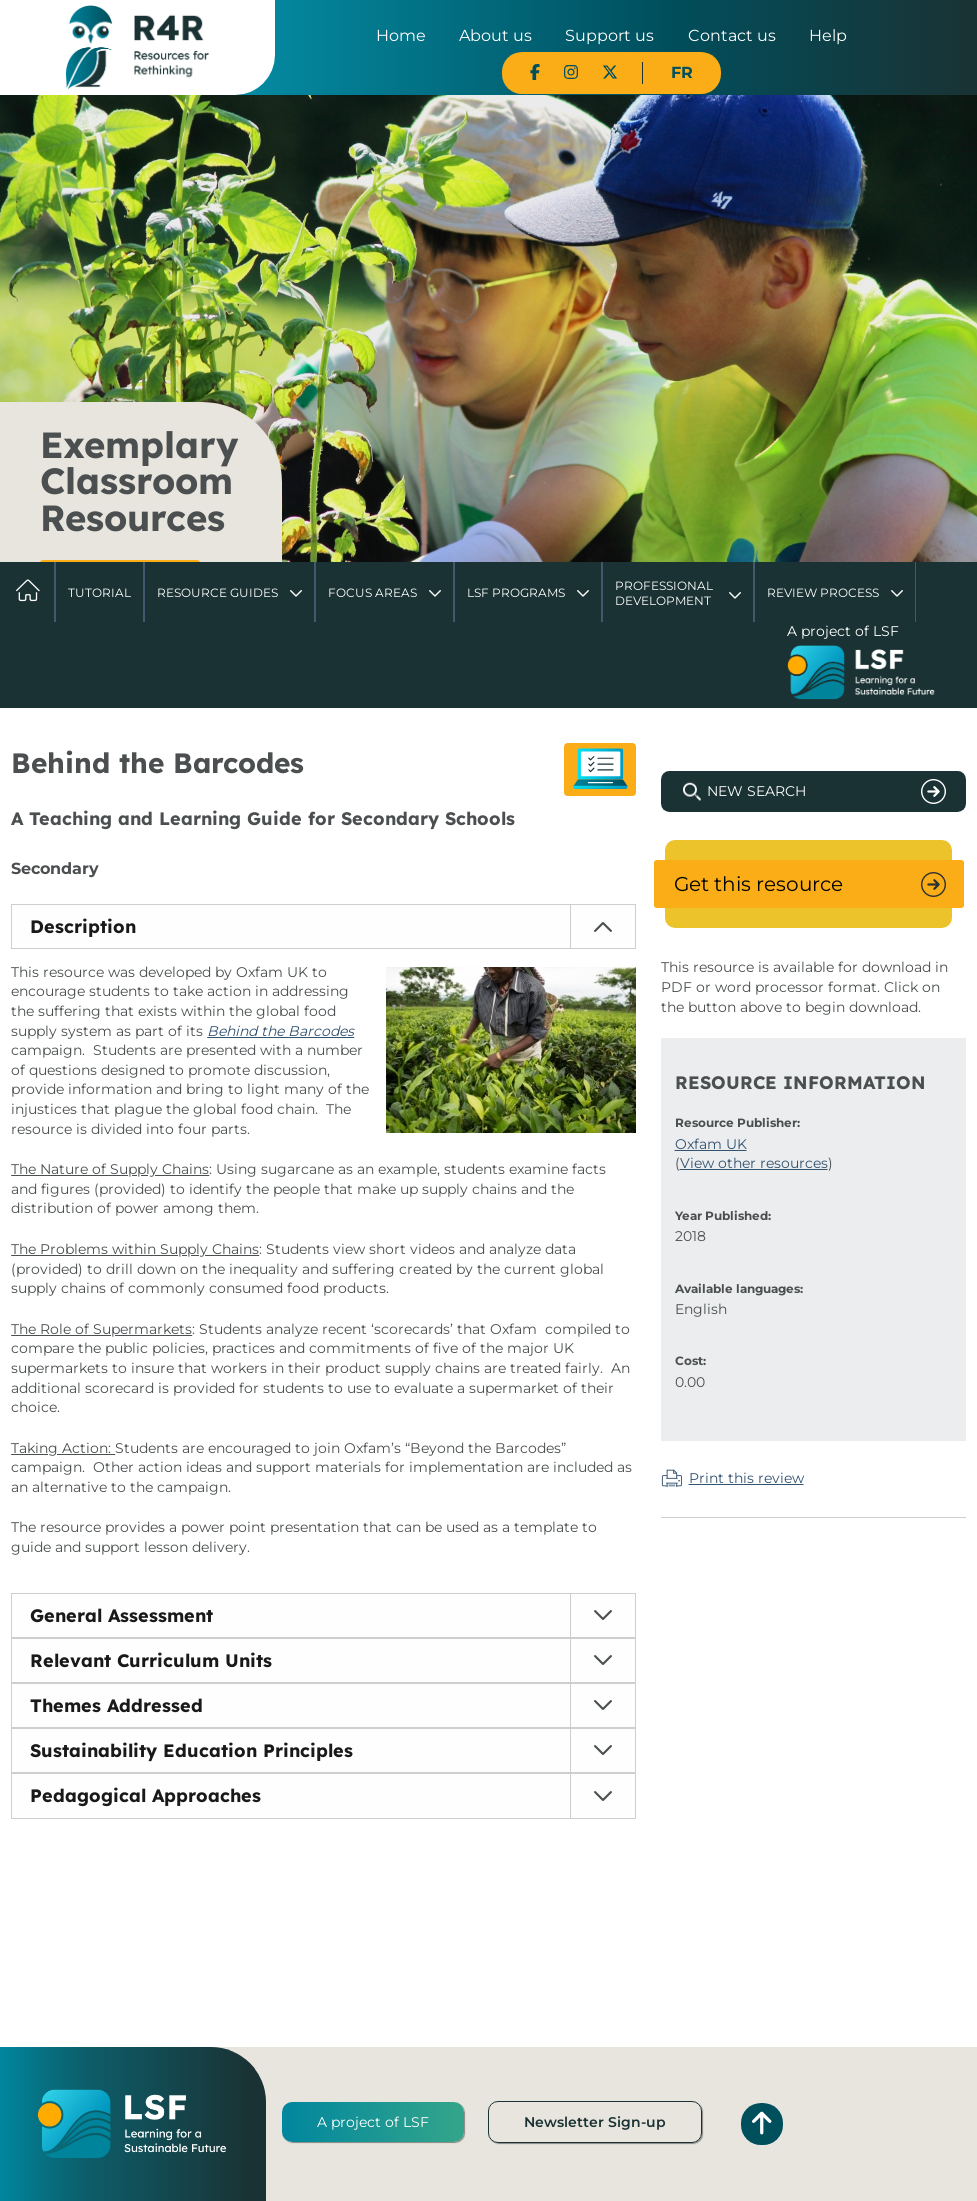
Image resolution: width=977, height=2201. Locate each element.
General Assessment (121, 1615)
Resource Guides (217, 592)
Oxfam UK (711, 1144)
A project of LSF (373, 2122)
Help (828, 35)
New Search (756, 791)
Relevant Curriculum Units (151, 1660)
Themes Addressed (116, 1705)
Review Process (823, 592)
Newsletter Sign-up (595, 2122)
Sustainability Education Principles (191, 1750)
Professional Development (664, 592)
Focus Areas (372, 592)
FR (682, 72)
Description (83, 926)
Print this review (746, 1478)
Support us (609, 35)
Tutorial (99, 592)
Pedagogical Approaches (145, 1795)
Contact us (732, 35)
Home (401, 35)
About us (495, 35)
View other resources (754, 1163)
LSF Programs (516, 592)
